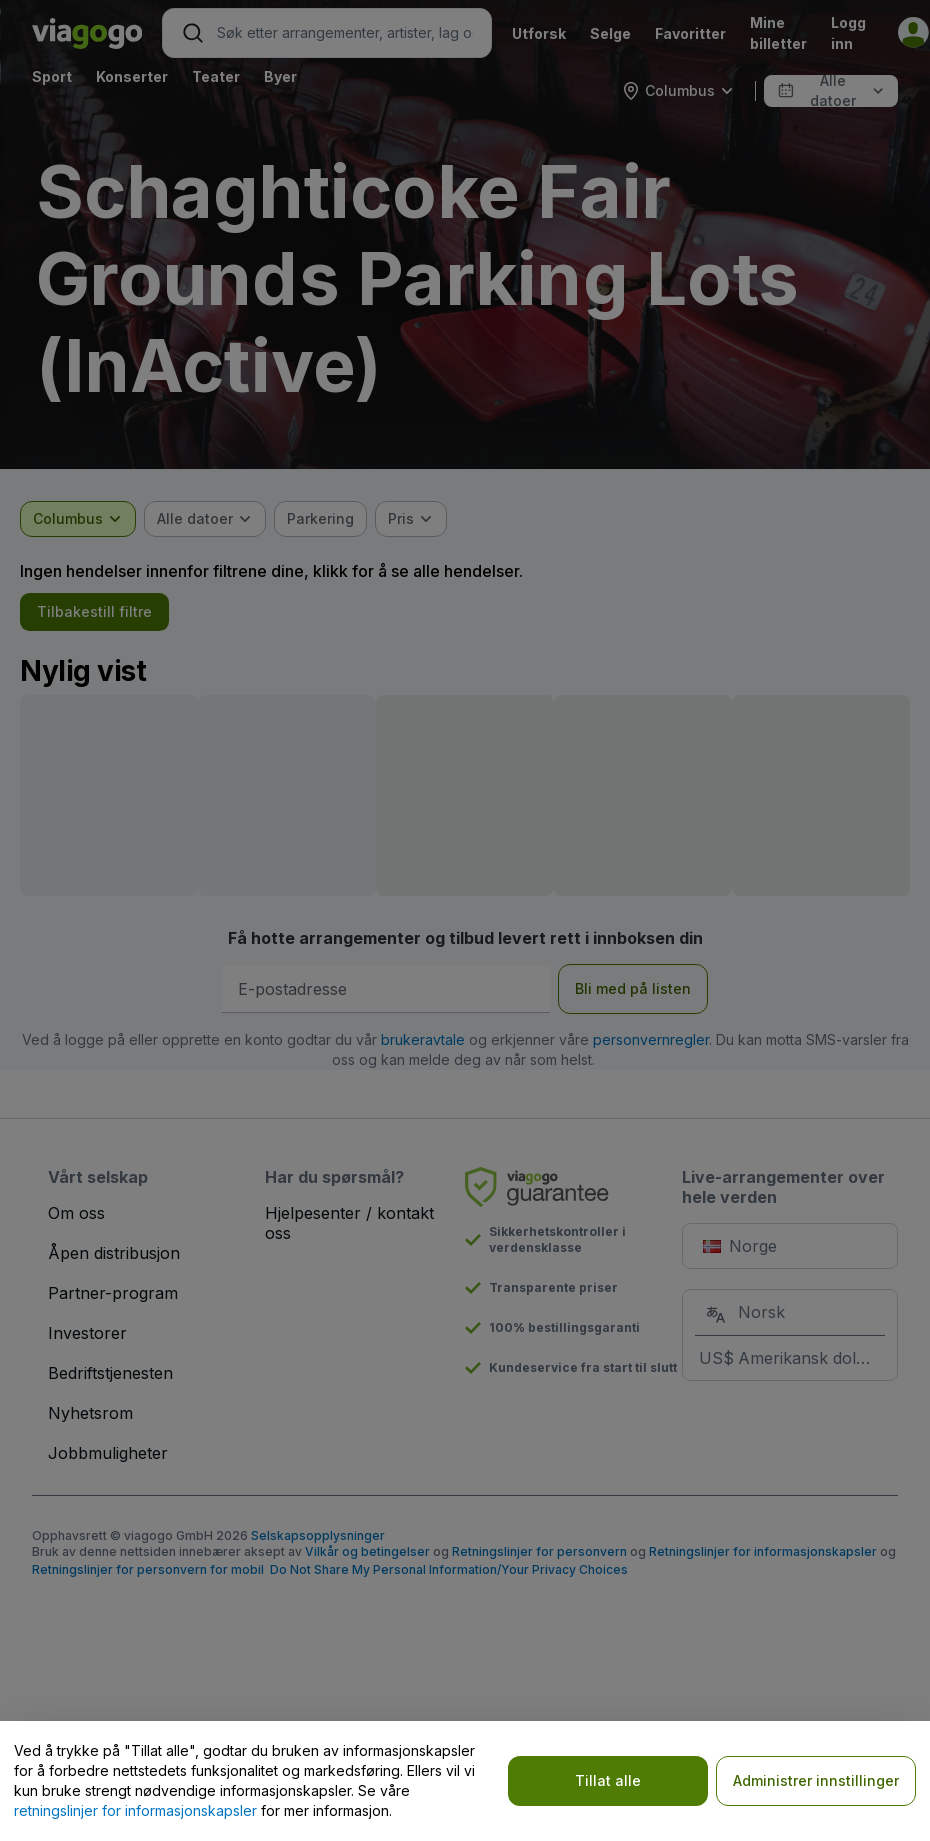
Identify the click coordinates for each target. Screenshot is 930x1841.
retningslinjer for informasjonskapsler (135, 1810)
